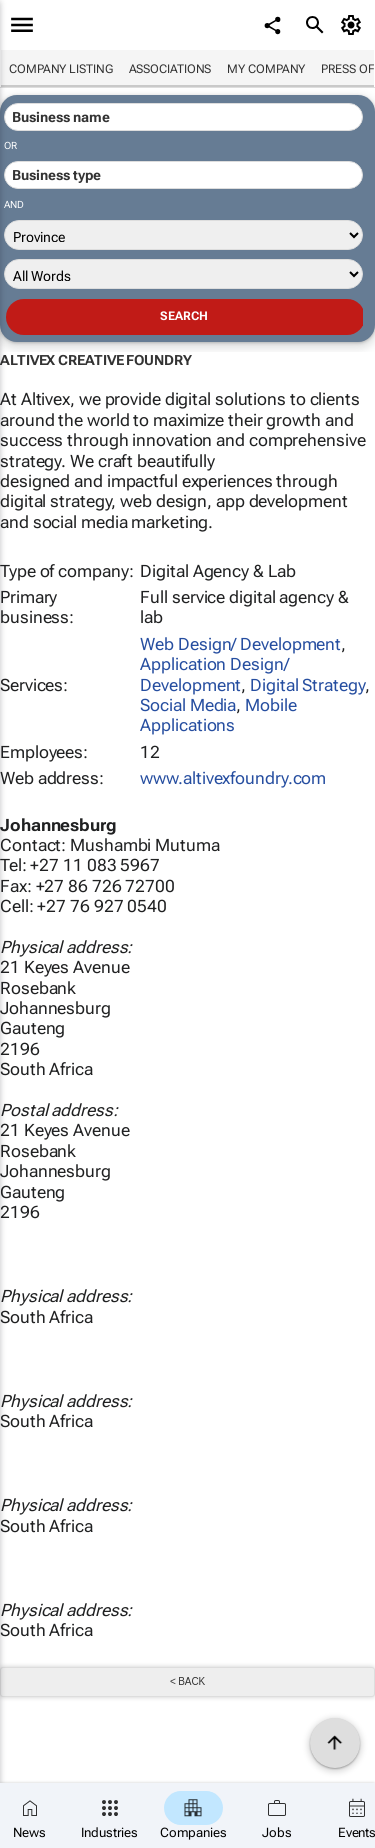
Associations (170, 69)
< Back (187, 1681)
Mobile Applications (218, 715)
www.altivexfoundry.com (233, 778)
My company (266, 69)
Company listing (61, 69)
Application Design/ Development (214, 674)
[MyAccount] (354, 25)
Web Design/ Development (240, 644)
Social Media (188, 705)
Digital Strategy (307, 685)
